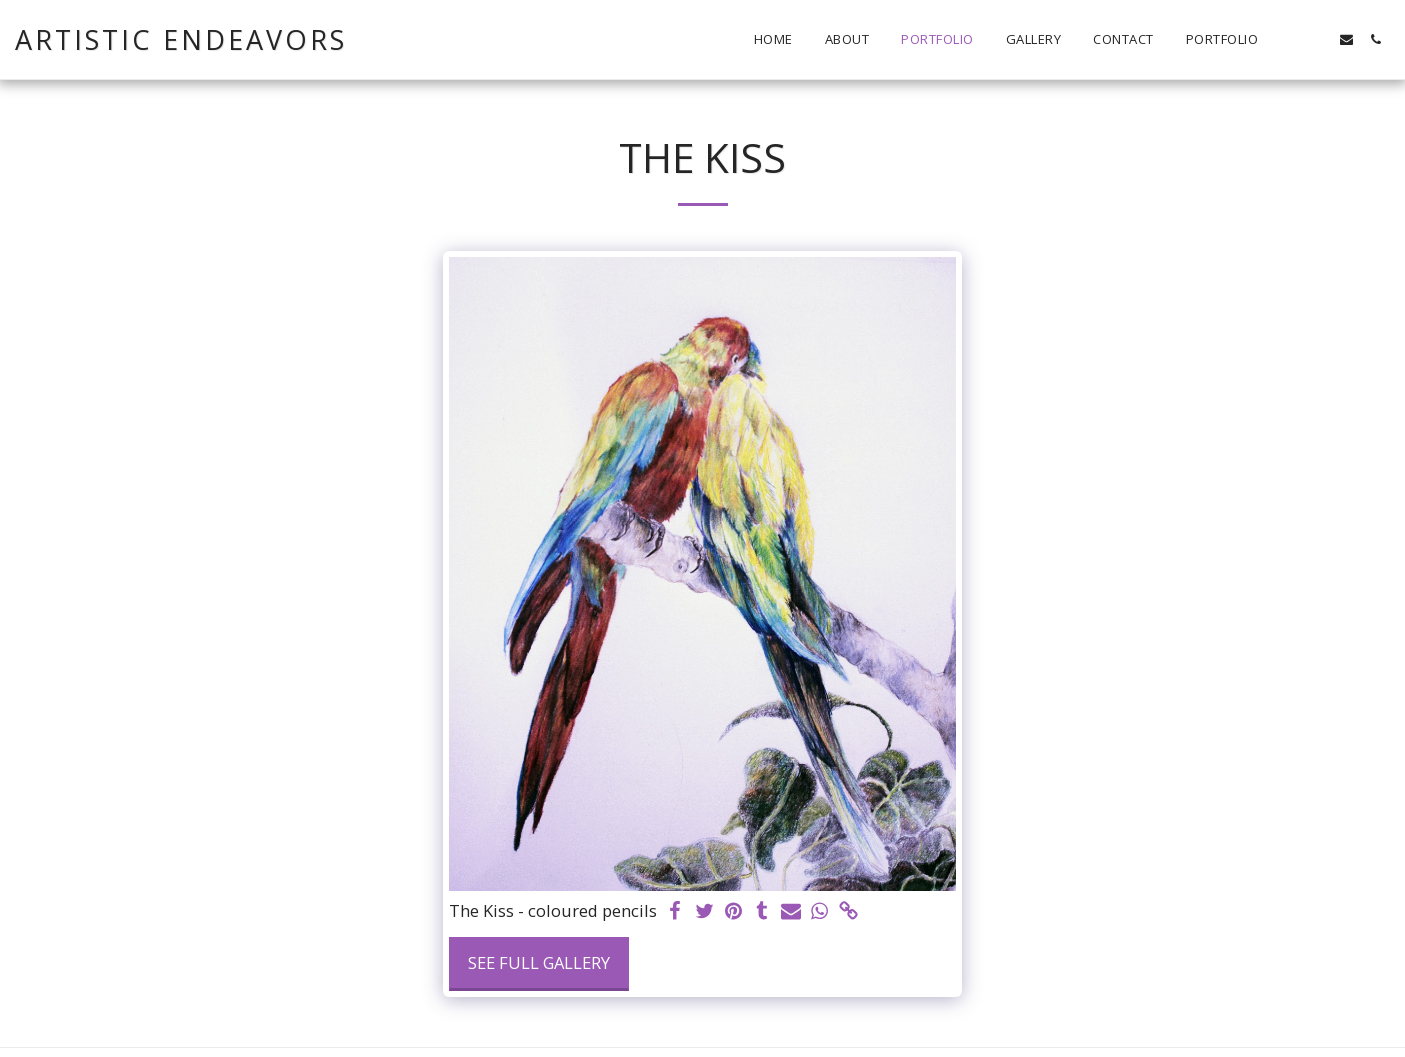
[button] (1288, 39)
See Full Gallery (539, 962)
